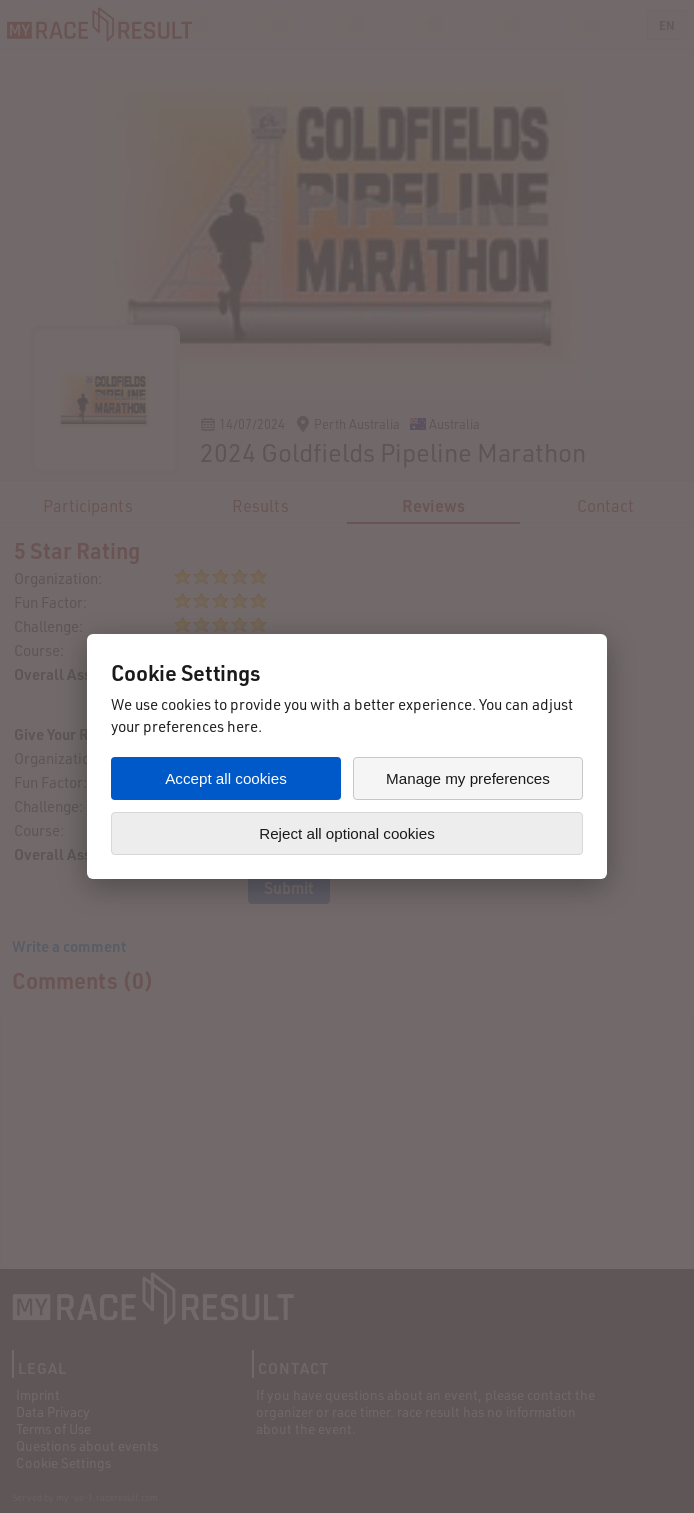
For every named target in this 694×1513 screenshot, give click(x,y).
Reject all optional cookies (347, 833)
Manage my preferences (468, 778)
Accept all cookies (226, 778)
